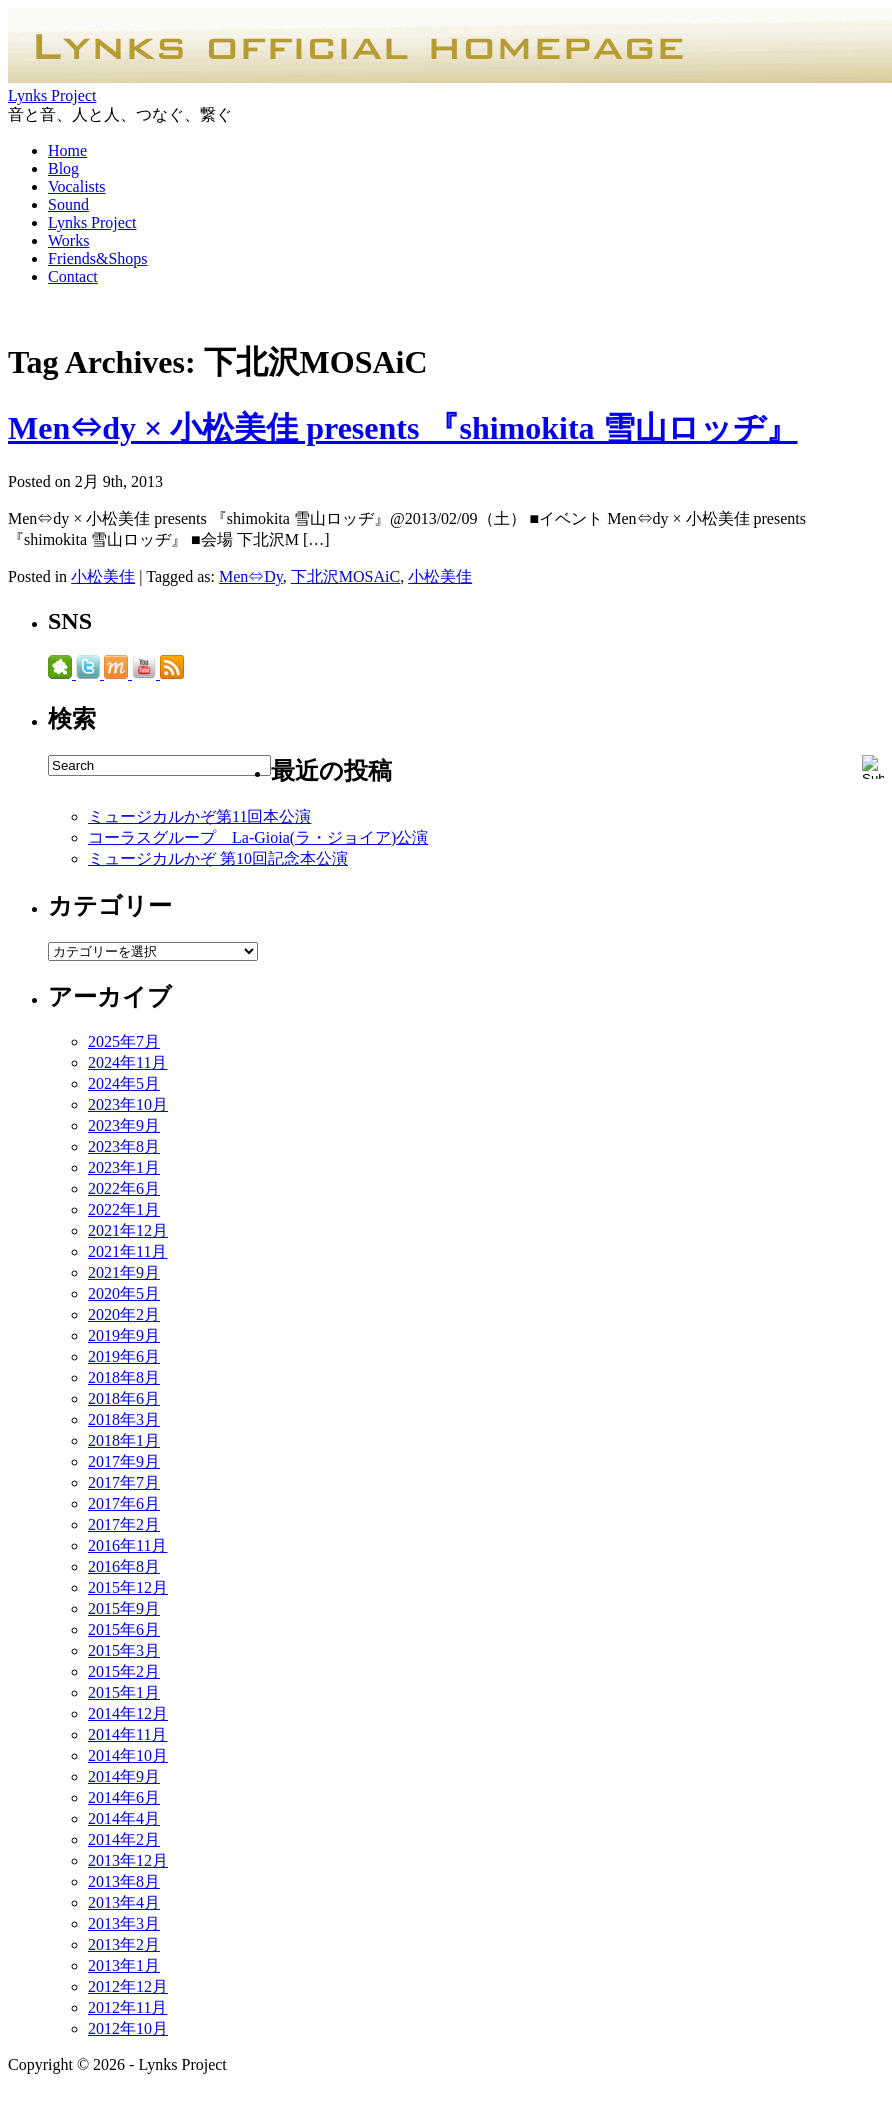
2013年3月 (124, 1923)
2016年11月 (127, 1545)
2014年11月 (127, 1734)
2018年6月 (124, 1398)
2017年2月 (124, 1524)
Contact (73, 276)
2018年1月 (124, 1440)
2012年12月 (128, 1986)
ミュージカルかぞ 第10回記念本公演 (218, 858)
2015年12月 (128, 1587)
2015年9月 (124, 1608)
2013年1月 (124, 1965)
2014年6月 (124, 1797)
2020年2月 (124, 1314)
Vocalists (76, 186)
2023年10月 (128, 1104)
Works (68, 240)
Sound (68, 204)
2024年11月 (127, 1062)
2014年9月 (124, 1776)
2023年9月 (124, 1125)
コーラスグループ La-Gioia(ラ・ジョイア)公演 (258, 837)
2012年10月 (128, 2028)
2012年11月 (127, 2007)
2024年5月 (124, 1083)
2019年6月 (124, 1356)
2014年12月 (128, 1713)
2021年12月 (128, 1230)
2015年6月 (124, 1629)
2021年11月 (127, 1251)
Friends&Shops (98, 258)
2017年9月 (124, 1461)
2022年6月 (124, 1188)
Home (67, 150)
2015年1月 (124, 1692)
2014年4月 (124, 1818)
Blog (63, 168)
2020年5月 (124, 1293)
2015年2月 (124, 1671)
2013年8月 (124, 1881)
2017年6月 (124, 1503)
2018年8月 (124, 1377)
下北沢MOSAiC (345, 576)
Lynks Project (52, 95)
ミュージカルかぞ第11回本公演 (199, 816)
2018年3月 (124, 1419)
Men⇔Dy (251, 576)
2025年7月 (124, 1041)
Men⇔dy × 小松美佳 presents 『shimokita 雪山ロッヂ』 (403, 428)
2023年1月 (124, 1167)
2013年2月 (124, 1944)
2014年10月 (128, 1755)
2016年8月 (124, 1566)
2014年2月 (124, 1839)
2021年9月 (124, 1272)
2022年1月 (124, 1209)
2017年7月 (124, 1482)
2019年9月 (124, 1335)
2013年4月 (124, 1902)
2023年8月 (124, 1146)
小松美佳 (103, 576)
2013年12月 (128, 1860)
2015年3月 (124, 1650)
